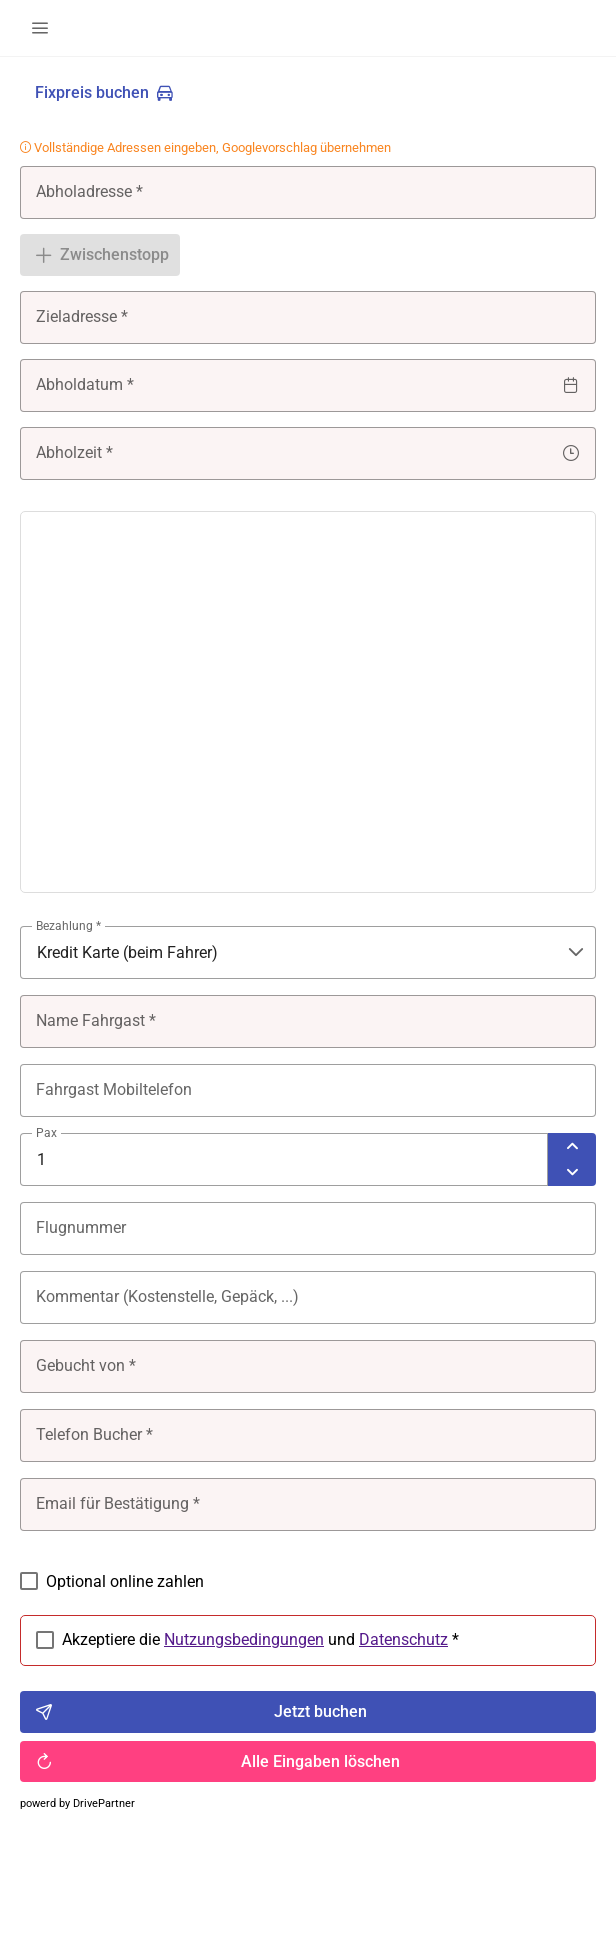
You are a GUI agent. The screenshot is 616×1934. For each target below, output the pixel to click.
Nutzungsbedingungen (244, 1639)
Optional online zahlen (125, 1581)
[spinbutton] (284, 1159)
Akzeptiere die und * (260, 1640)
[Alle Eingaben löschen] (308, 1762)
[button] (40, 28)
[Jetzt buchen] (308, 1712)
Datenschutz (403, 1639)
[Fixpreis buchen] (104, 93)
